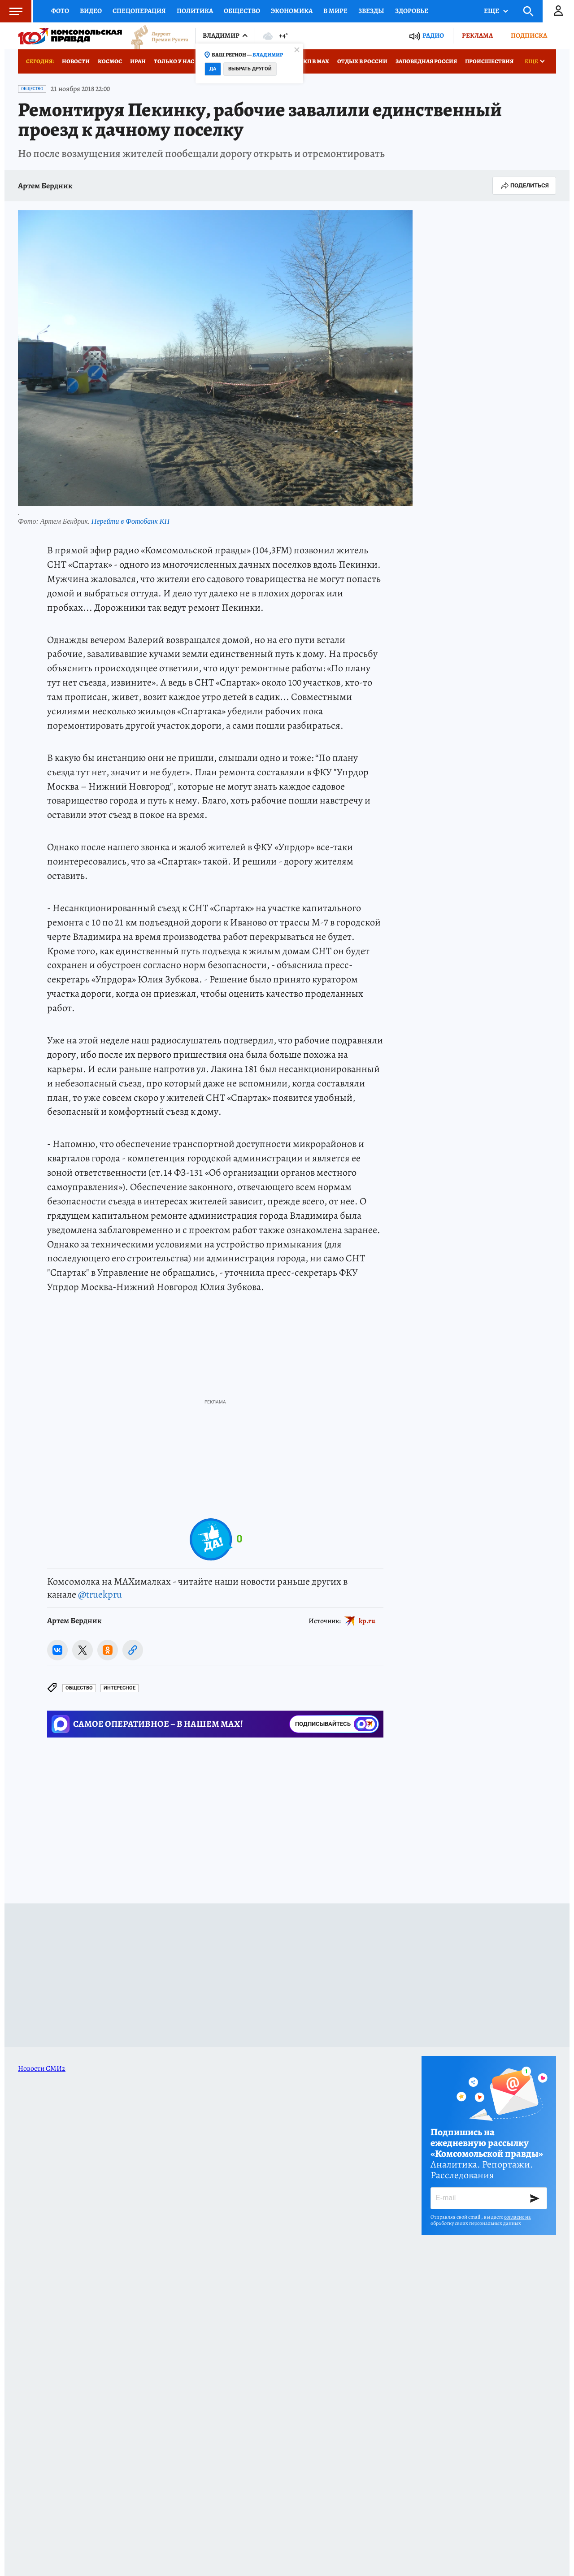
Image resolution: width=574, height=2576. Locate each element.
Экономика (292, 10)
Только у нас (174, 61)
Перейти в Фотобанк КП (130, 521)
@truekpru (100, 1594)
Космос (110, 61)
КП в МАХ (316, 61)
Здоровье (411, 10)
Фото (60, 10)
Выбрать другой (250, 69)
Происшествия (489, 61)
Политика (195, 10)
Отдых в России (362, 61)
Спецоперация (139, 10)
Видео (91, 10)
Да (212, 69)
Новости (76, 61)
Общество (242, 10)
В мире (335, 10)
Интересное (119, 1688)
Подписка (529, 35)
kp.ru (367, 1621)
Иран (138, 61)
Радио (433, 35)
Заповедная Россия (426, 61)
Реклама (477, 35)
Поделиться (524, 185)
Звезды (371, 10)
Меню (11, 11)
